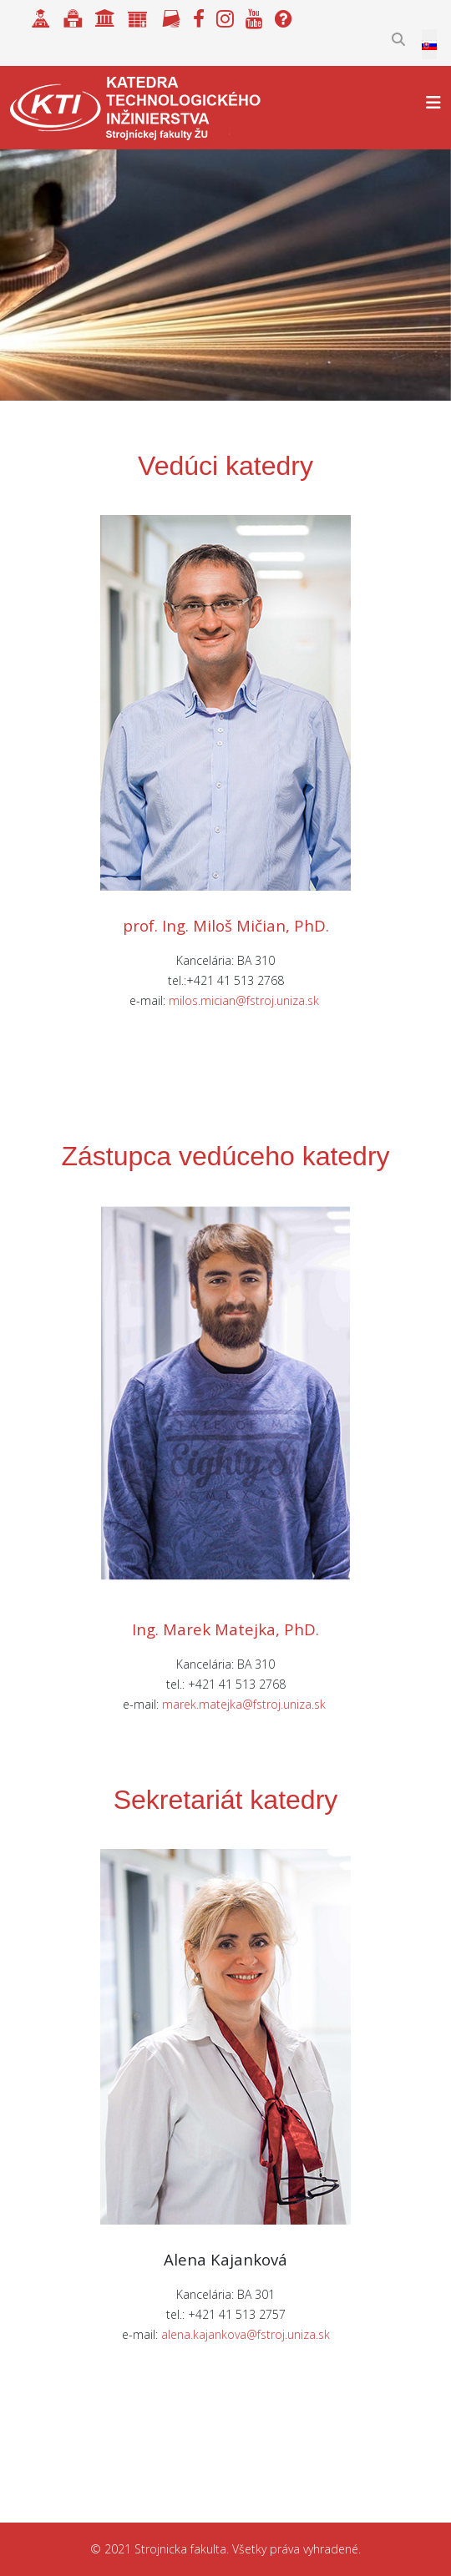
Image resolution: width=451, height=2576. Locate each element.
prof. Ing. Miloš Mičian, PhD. (226, 925)
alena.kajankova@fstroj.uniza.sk (245, 2334)
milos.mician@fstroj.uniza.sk (244, 1000)
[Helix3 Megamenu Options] (433, 102)
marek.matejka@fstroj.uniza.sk (244, 1704)
